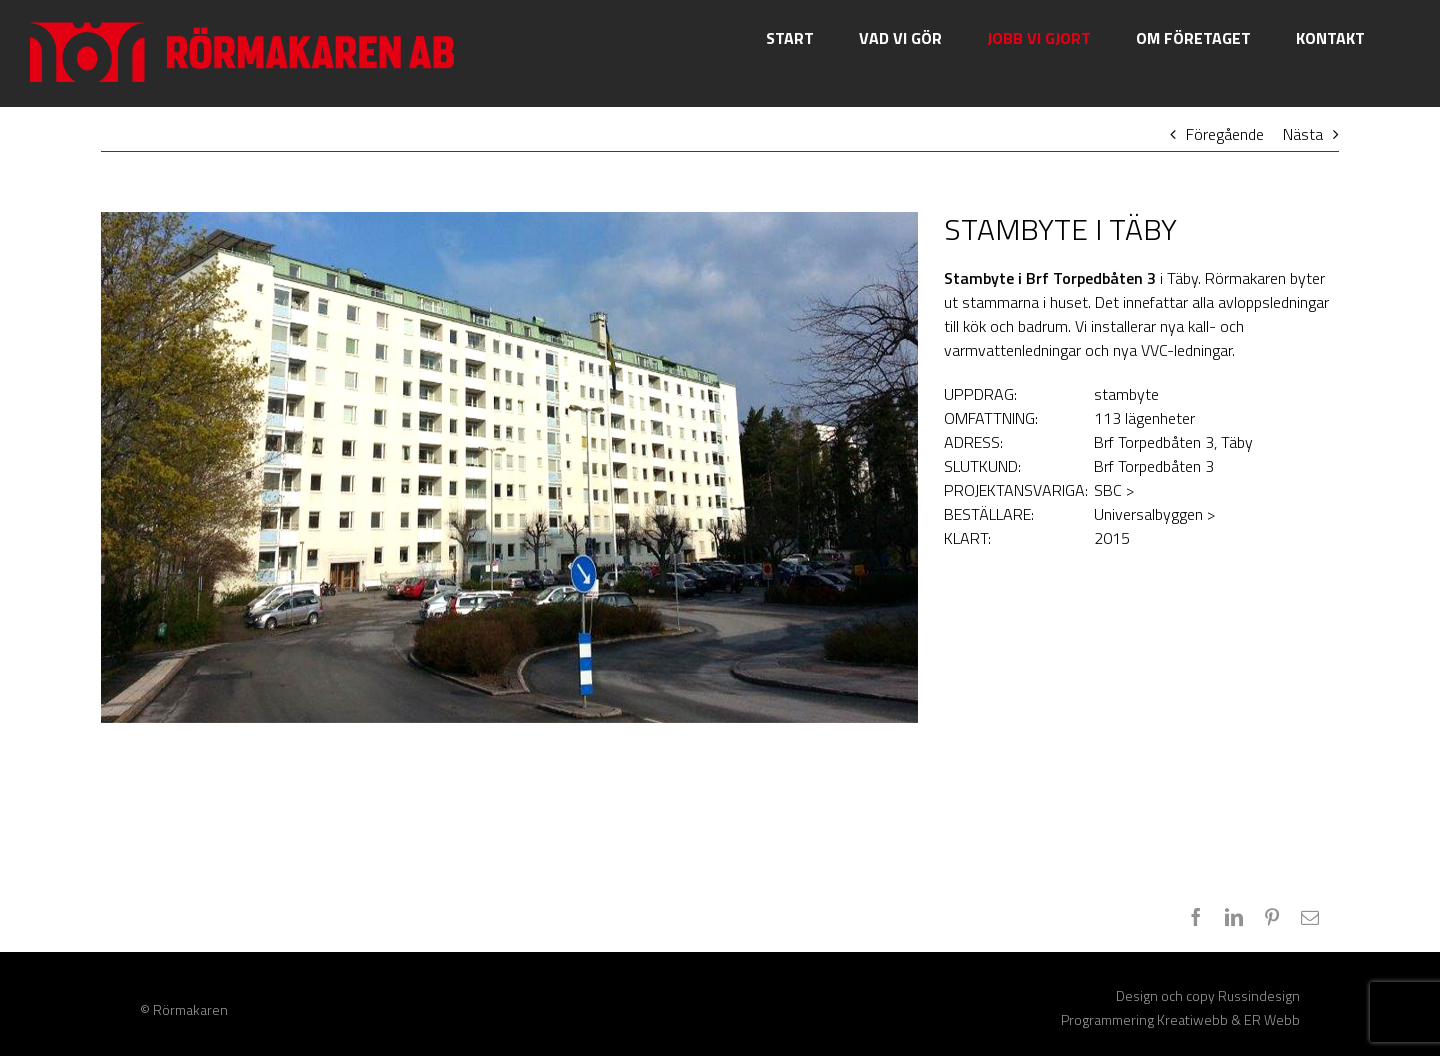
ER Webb (1272, 1019)
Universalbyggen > (1154, 514)
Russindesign (1259, 995)
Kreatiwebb (1192, 1019)
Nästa (1303, 134)
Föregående (1225, 134)
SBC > (1114, 490)
